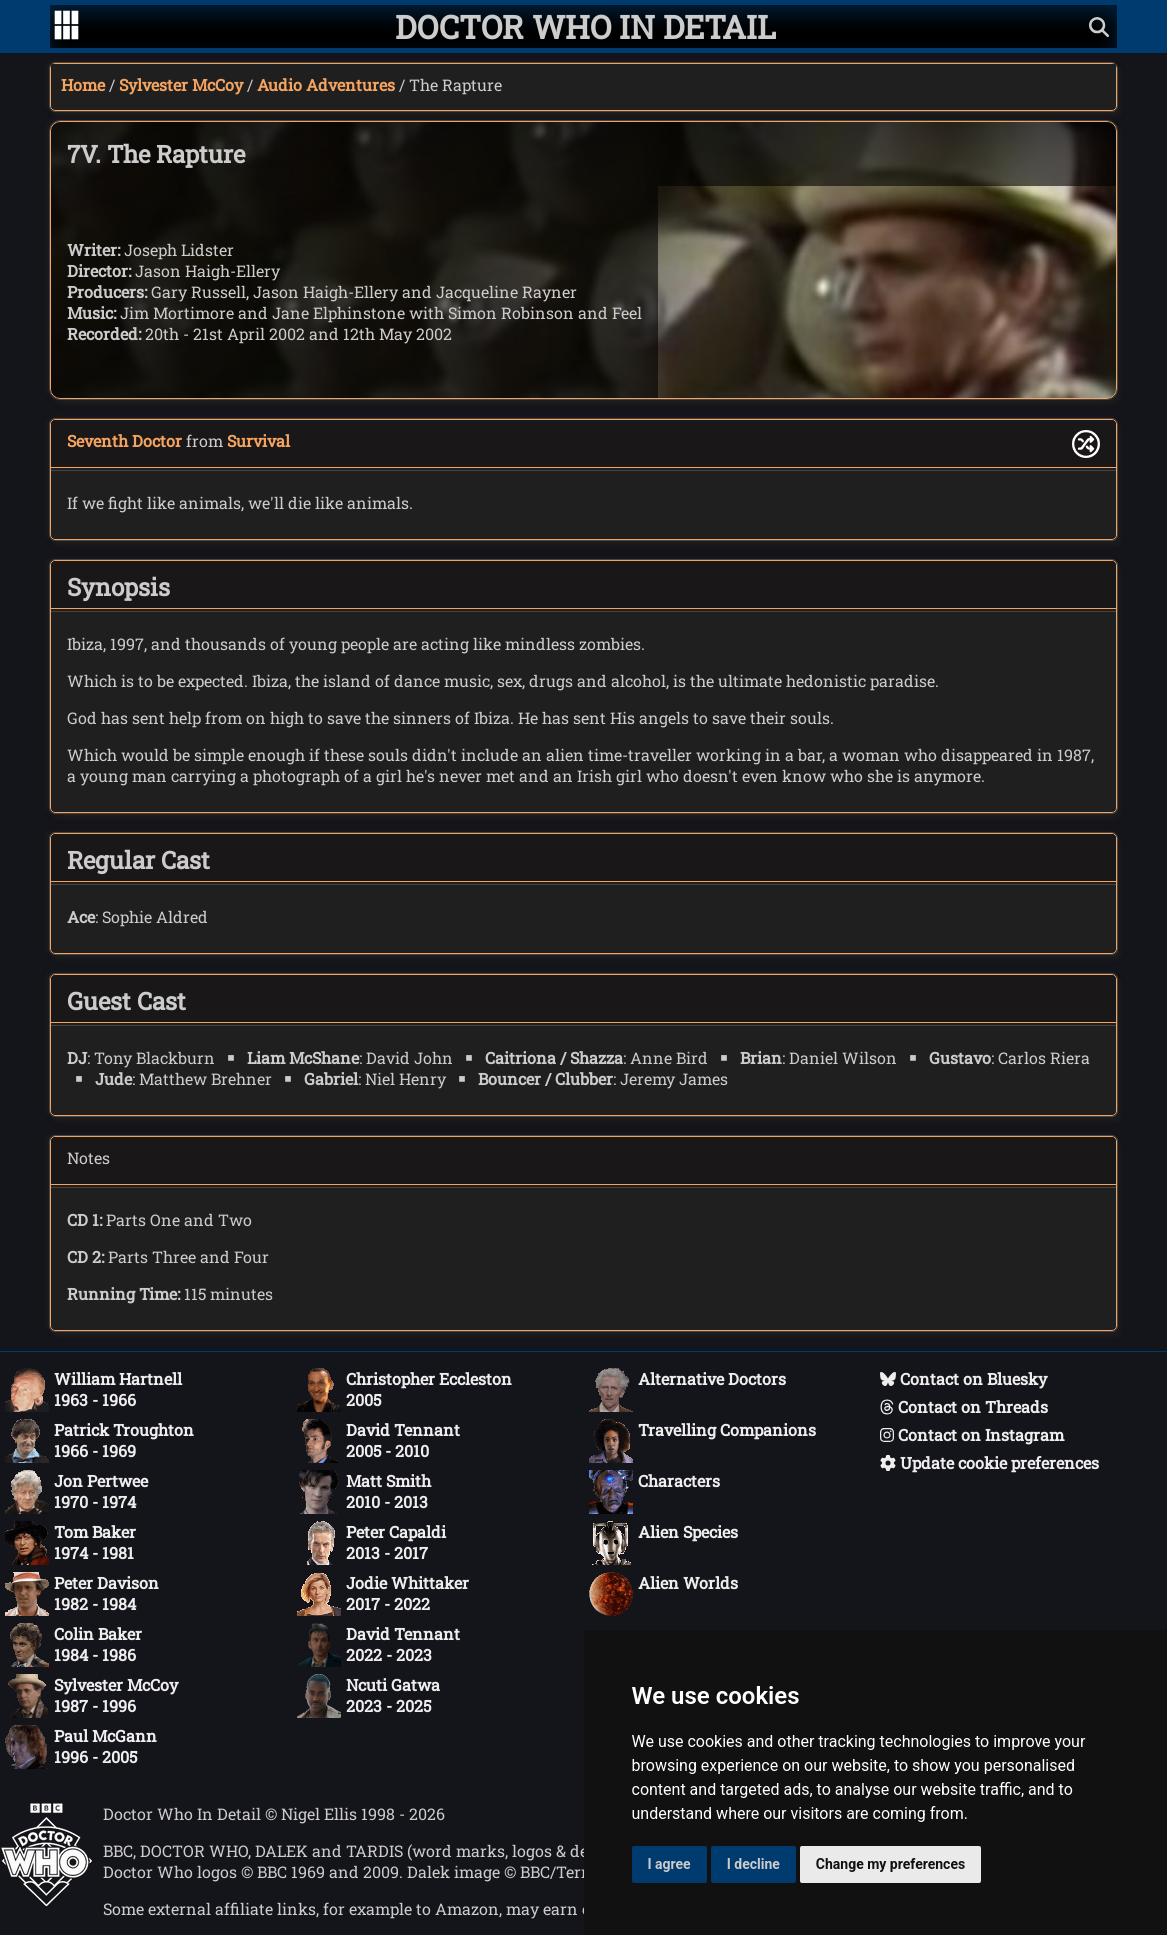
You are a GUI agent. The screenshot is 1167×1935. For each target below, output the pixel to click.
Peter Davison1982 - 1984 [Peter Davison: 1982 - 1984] (82, 1594)
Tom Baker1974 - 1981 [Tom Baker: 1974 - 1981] (70, 1543)
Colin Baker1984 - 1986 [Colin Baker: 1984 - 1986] (73, 1645)
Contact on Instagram (972, 1434)
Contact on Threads (964, 1406)
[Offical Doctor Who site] (46, 1900)
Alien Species (663, 1543)
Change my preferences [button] (890, 1864)
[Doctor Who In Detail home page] (585, 26)
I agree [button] (669, 1864)
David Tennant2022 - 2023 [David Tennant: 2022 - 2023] (378, 1645)
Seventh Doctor (124, 440)
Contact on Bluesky (963, 1378)
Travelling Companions (702, 1441)
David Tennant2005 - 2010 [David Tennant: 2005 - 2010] (378, 1441)
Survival (258, 440)
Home (83, 84)
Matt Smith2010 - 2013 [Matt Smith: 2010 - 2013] (364, 1492)
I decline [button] (753, 1864)
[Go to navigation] (66, 27)
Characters (654, 1492)
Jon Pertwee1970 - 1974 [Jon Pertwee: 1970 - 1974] (76, 1492)
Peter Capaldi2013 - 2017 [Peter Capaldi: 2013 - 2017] (371, 1543)
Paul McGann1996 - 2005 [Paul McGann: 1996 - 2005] (81, 1747)
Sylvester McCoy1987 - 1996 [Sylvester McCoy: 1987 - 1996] (91, 1696)
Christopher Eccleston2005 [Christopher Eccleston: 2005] (404, 1390)
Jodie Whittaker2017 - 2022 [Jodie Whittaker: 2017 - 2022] (383, 1594)
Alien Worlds (663, 1594)
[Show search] (1099, 26)
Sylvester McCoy (181, 84)
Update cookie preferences (989, 1462)
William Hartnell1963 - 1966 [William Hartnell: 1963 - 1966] (93, 1390)
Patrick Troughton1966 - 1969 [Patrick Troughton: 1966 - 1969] (99, 1441)
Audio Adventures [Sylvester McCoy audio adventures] (326, 84)
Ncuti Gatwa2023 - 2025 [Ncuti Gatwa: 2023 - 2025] (368, 1696)
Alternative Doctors (687, 1390)
